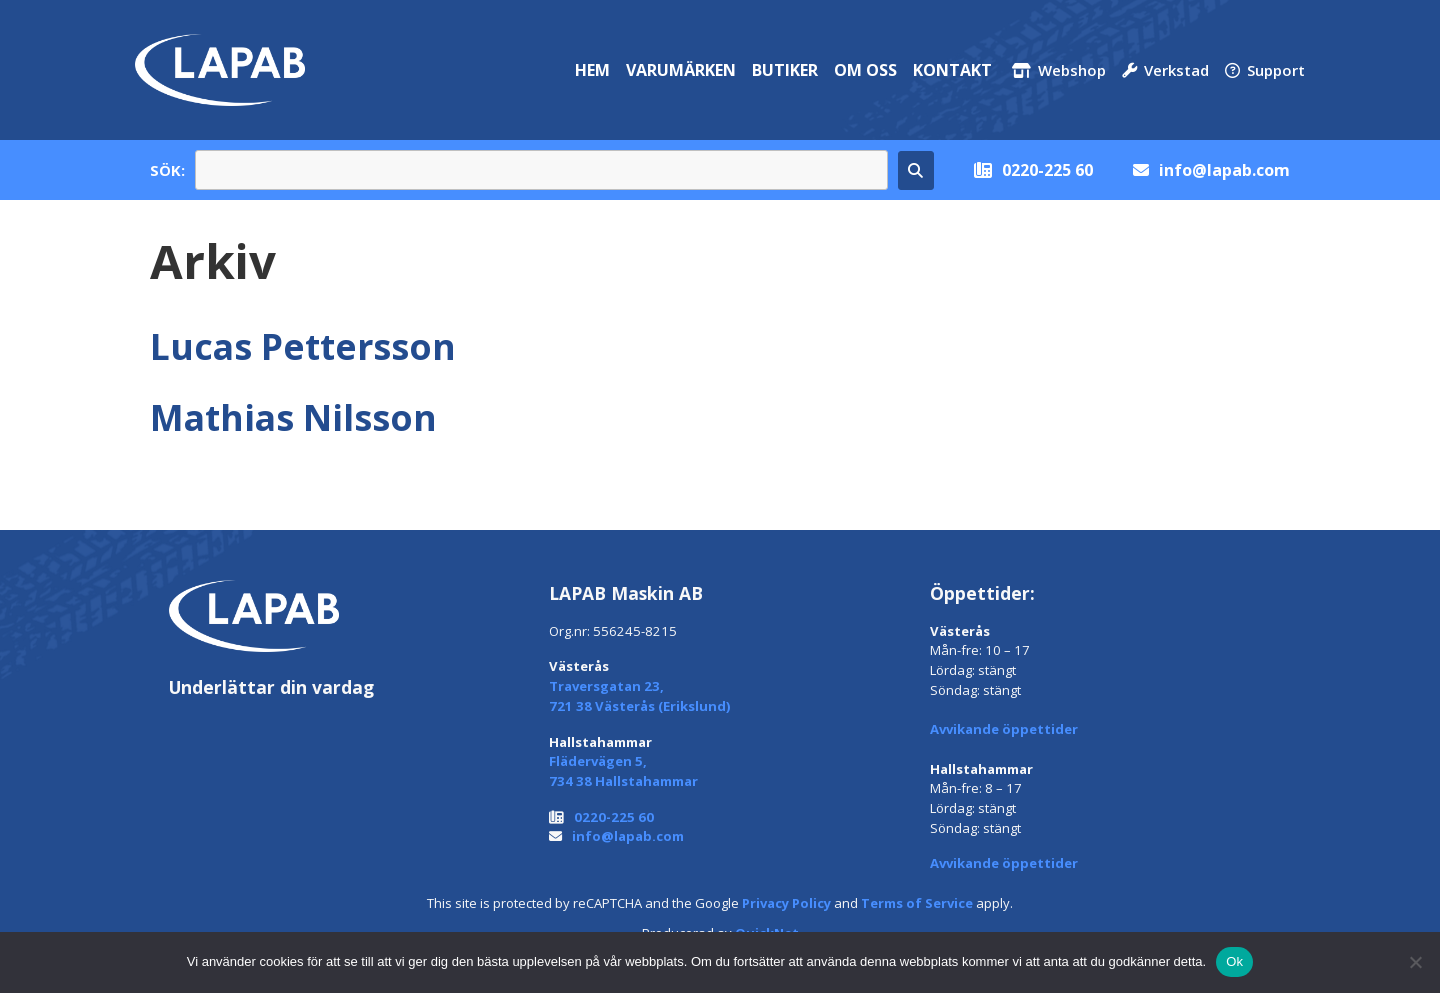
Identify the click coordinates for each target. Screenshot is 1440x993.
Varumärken (681, 70)
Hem (592, 70)
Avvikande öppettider (1004, 729)
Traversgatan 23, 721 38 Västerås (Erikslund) (640, 696)
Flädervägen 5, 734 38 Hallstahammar (623, 771)
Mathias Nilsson (293, 417)
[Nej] (1415, 962)
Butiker (785, 70)
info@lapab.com (1224, 170)
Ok (1234, 961)
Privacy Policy (786, 903)
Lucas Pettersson (303, 346)
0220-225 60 (1047, 170)
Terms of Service (917, 903)
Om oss (865, 70)
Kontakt (952, 70)
